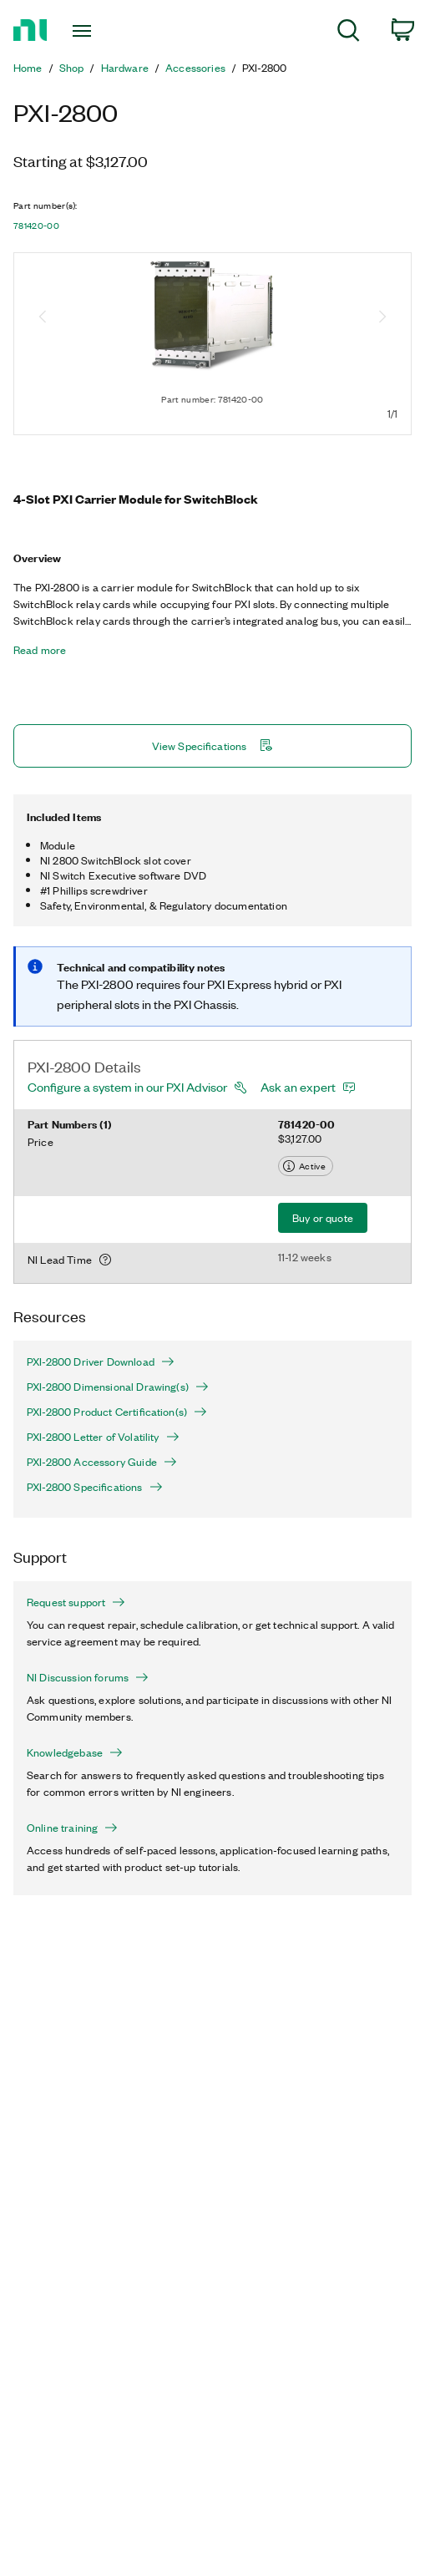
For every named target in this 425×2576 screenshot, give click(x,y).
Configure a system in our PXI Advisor (127, 1086)
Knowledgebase (75, 1752)
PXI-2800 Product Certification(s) (117, 1411)
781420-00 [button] (36, 225)
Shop (71, 67)
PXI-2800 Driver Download (101, 1361)
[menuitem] (348, 33)
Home (28, 67)
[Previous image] (43, 318)
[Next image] (382, 318)
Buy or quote (322, 1217)
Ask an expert (298, 1086)
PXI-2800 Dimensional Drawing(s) (118, 1386)
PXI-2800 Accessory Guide (102, 1461)
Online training (72, 1827)
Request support (76, 1602)
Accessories (195, 67)
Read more (39, 649)
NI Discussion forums (88, 1677)
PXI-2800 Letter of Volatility (103, 1436)
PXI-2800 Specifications (95, 1486)
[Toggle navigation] (90, 31)
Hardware (125, 67)
